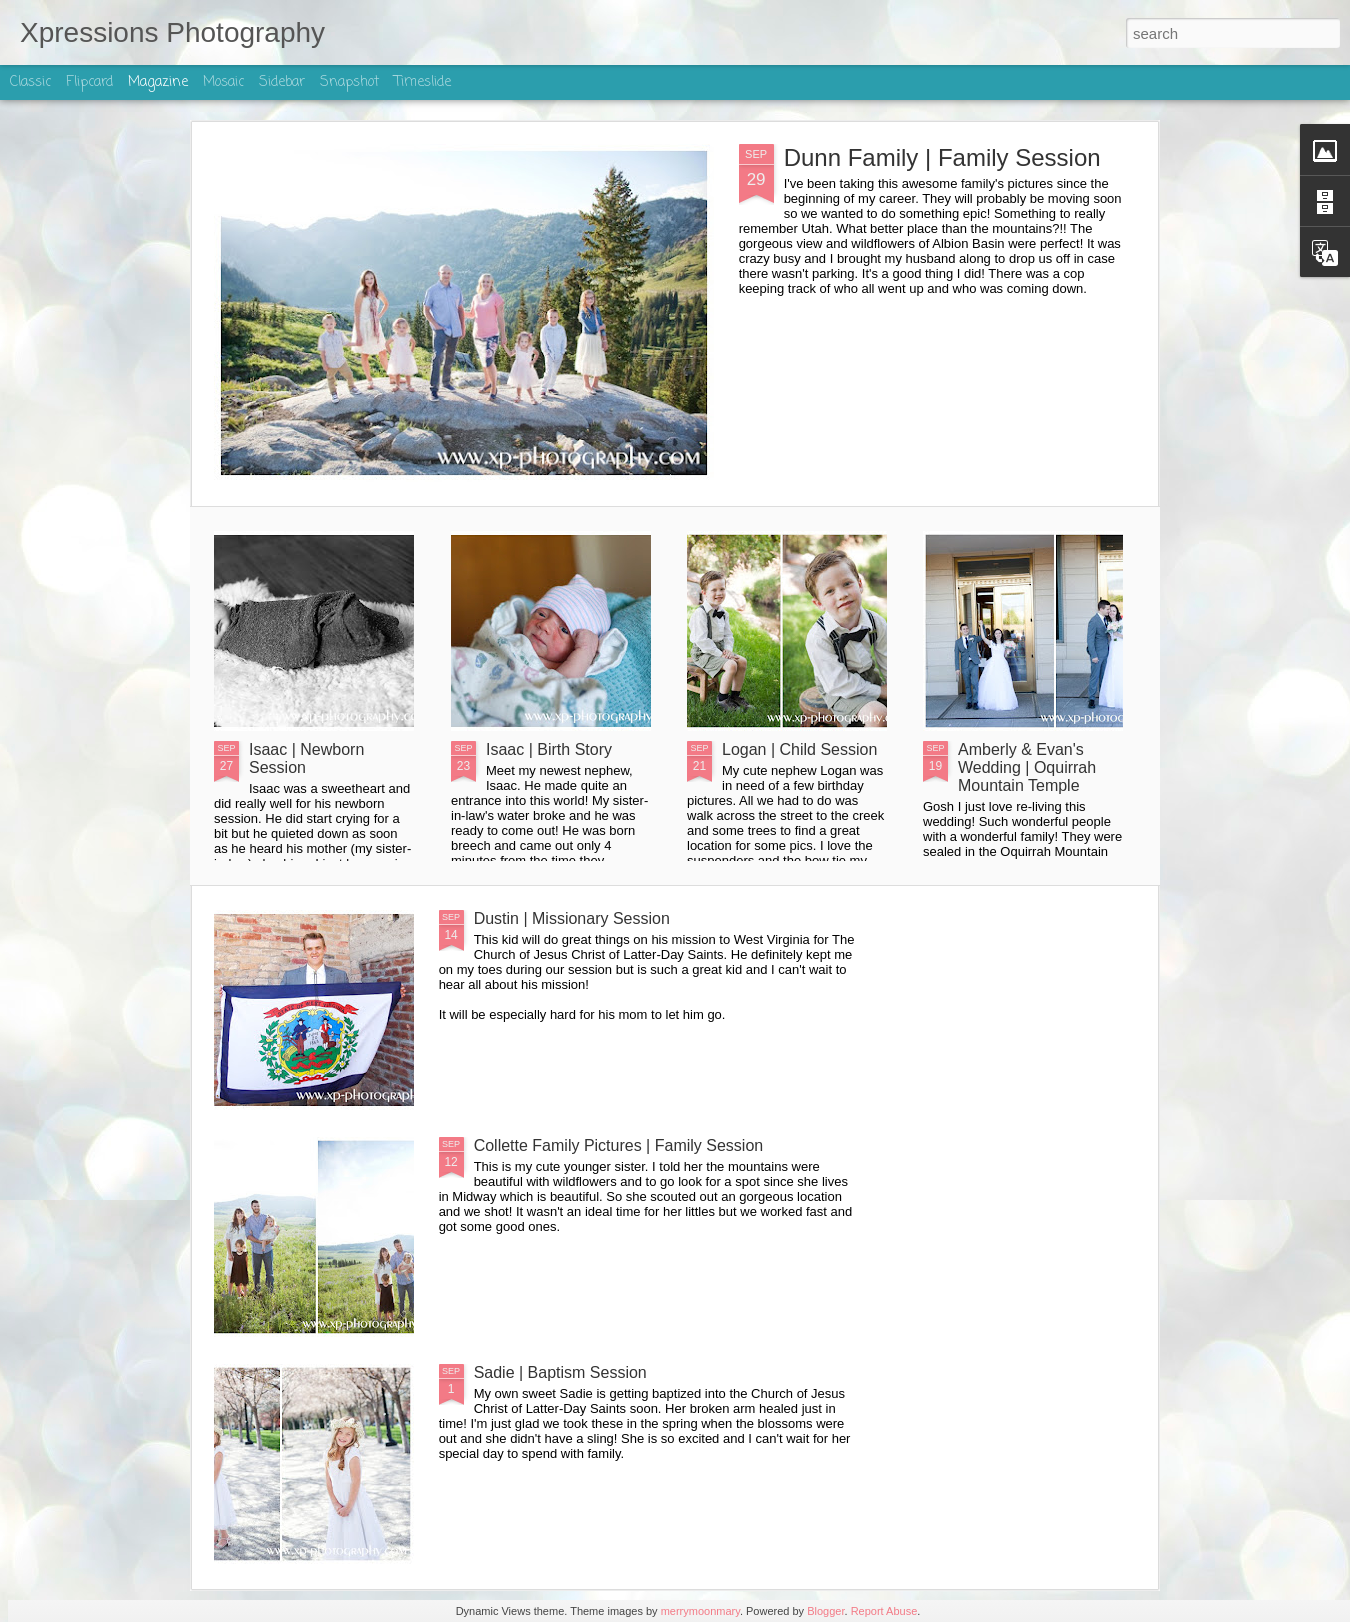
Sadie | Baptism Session (560, 1372)
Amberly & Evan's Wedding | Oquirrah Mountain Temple (1027, 767)
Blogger (825, 1611)
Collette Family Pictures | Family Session (619, 1145)
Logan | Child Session (799, 749)
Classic (30, 82)
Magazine (158, 82)
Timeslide (422, 82)
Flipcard (89, 82)
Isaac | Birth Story (549, 749)
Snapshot (349, 82)
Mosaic (223, 82)
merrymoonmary (700, 1611)
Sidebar (282, 82)
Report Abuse (884, 1611)
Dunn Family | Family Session (942, 157)
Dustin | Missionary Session (572, 918)
